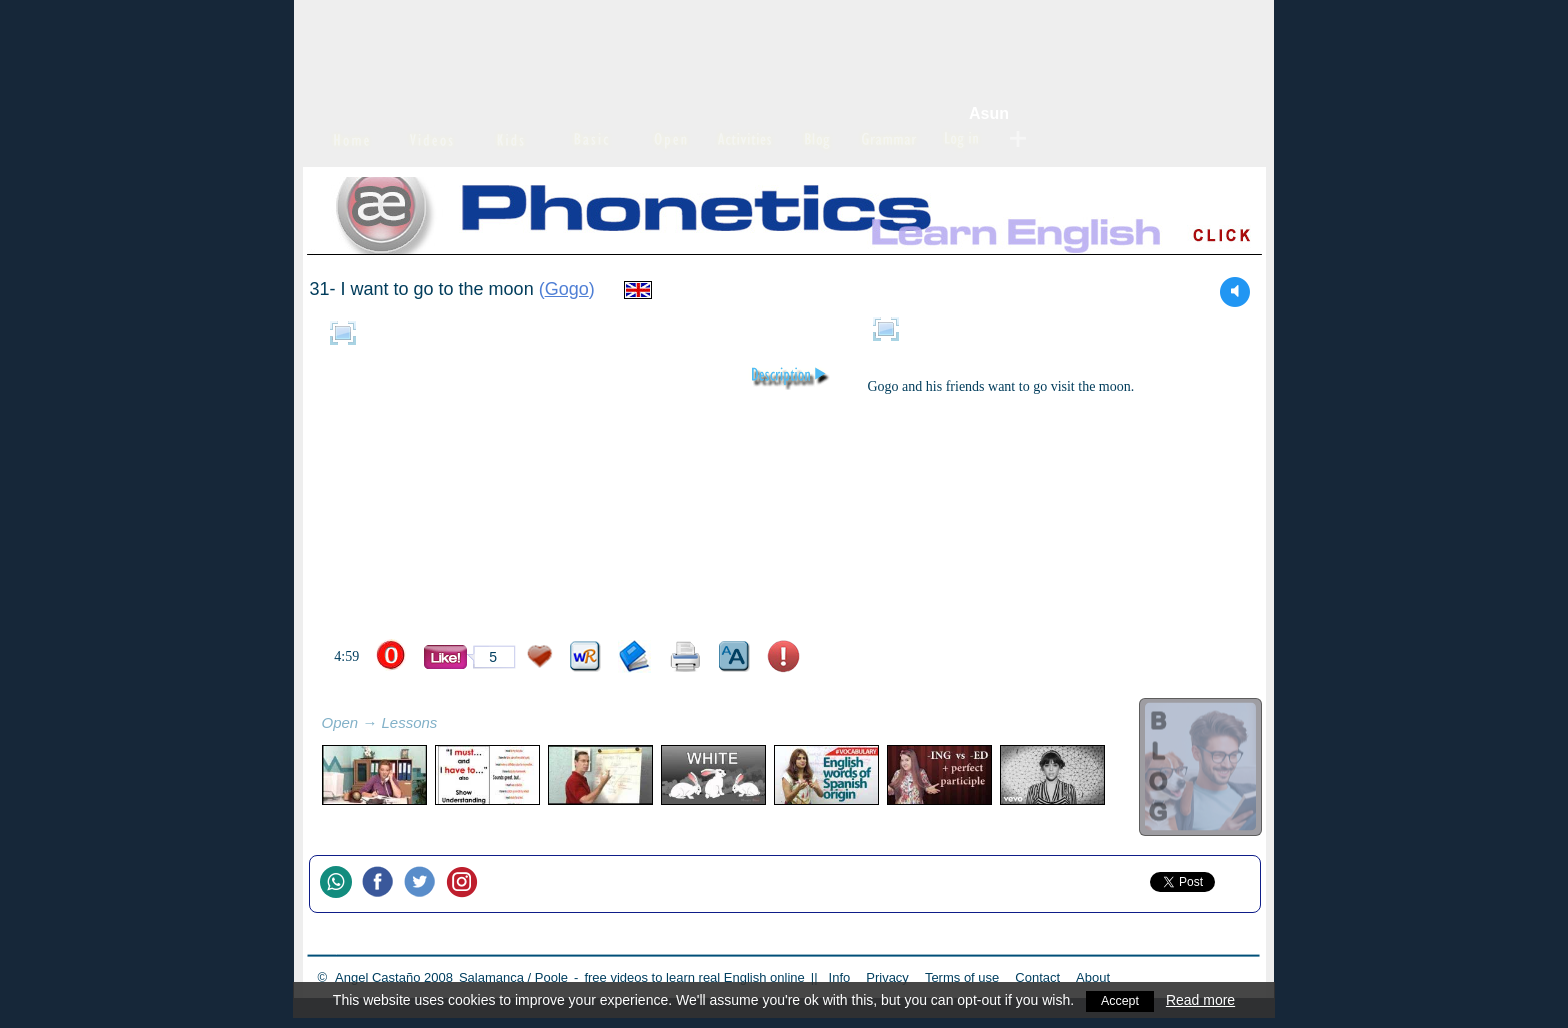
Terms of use (962, 977)
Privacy (887, 977)
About (1093, 977)
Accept (1120, 1000)
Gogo (567, 289)
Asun (989, 113)
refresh (459, 725)
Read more (1202, 1000)
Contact (1037, 977)
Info (840, 977)
